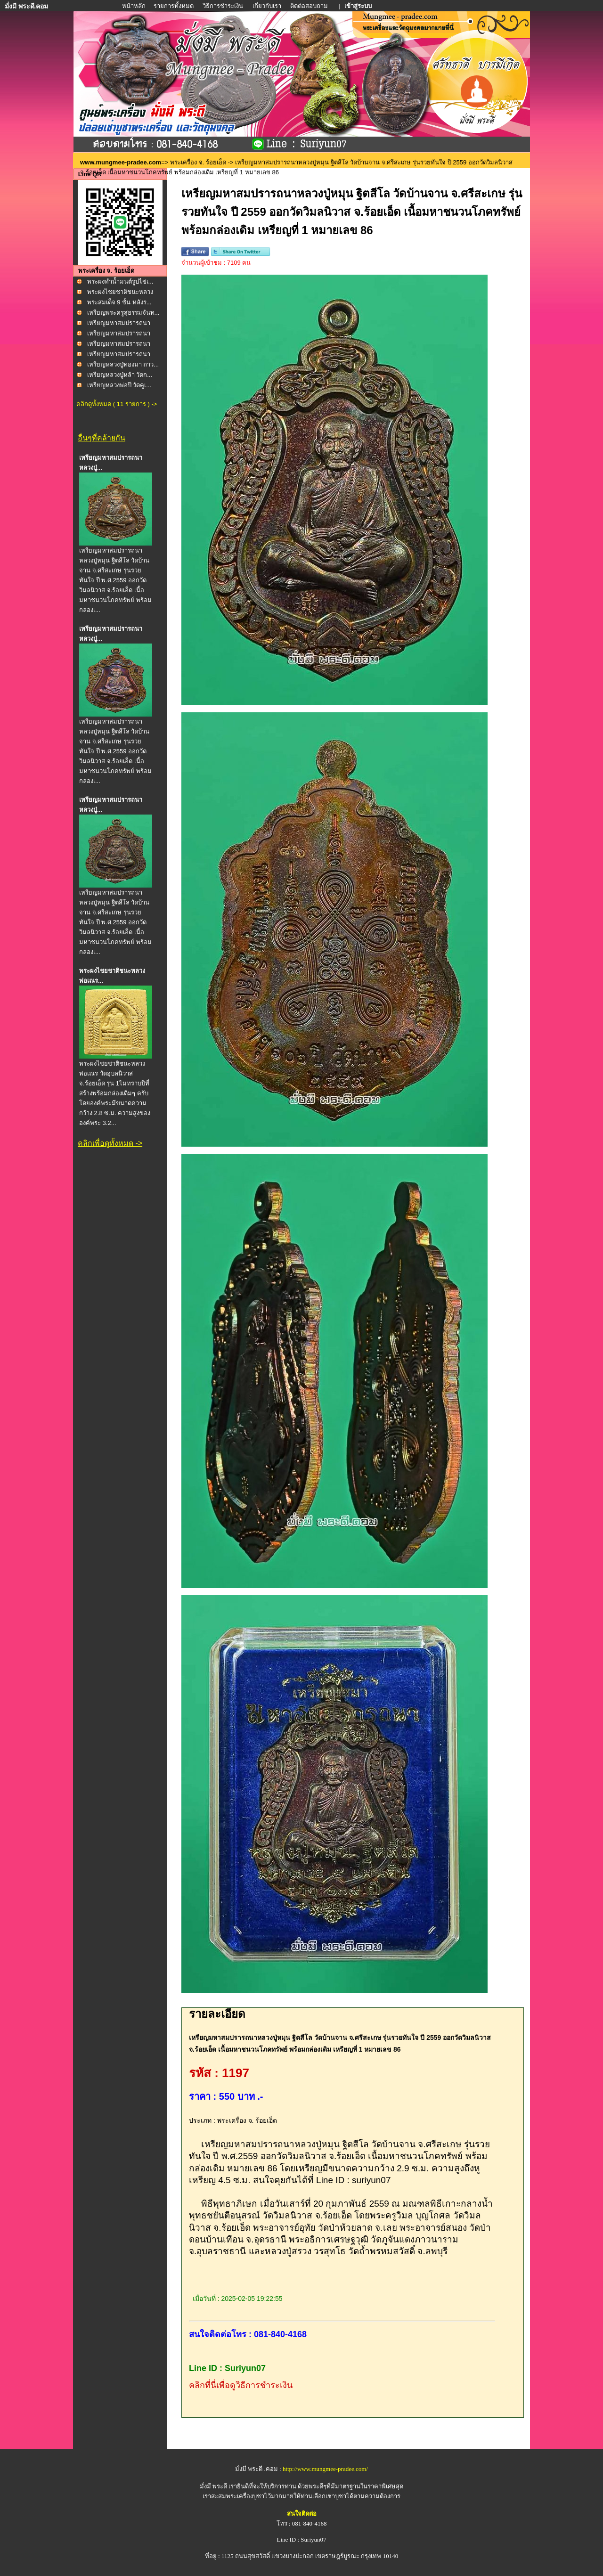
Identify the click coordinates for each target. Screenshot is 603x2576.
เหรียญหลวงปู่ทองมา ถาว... (123, 364)
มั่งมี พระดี (214, 2486)
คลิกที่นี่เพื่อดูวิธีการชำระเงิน (241, 2385)
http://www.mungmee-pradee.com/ (325, 2468)
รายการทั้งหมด (174, 5)
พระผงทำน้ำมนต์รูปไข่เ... (120, 281)
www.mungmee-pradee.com (120, 162)
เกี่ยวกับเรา (267, 5)
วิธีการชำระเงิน (223, 5)
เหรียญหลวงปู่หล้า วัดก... (119, 374)
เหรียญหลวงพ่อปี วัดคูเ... (119, 385)
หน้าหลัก (134, 5)
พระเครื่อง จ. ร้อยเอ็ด (198, 162)
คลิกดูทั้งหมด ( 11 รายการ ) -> (116, 404)
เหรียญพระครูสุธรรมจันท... (123, 312)
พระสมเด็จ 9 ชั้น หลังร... (119, 302)
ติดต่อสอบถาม (309, 5)
